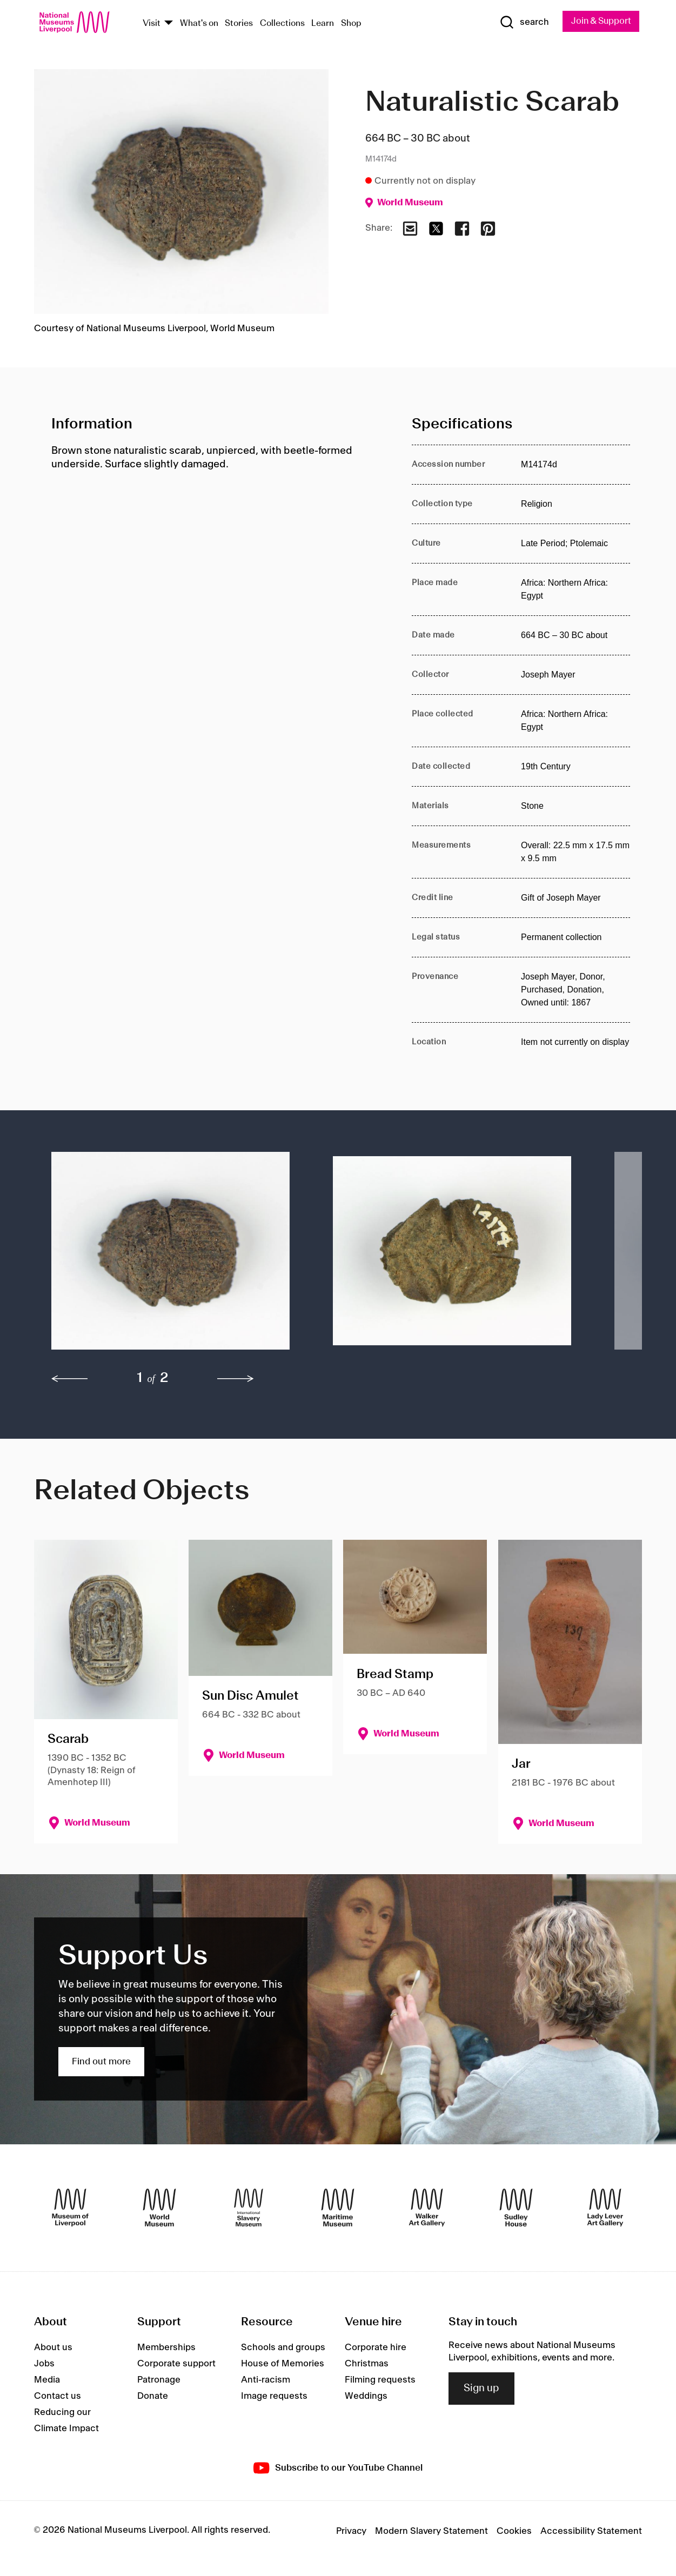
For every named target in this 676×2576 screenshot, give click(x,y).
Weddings (366, 2396)
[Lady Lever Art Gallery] (605, 2208)
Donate (152, 2396)
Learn (322, 23)
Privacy (351, 2532)
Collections (282, 23)
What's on (199, 23)
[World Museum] (159, 2208)
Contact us (57, 2396)
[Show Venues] (168, 23)
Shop (351, 23)
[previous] (69, 1379)
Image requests (274, 2396)
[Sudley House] (516, 2208)
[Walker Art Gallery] (427, 2208)
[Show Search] (520, 22)
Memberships (166, 2348)
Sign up (481, 2389)
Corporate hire (375, 2348)
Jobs (44, 2364)
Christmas (367, 2364)
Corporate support (176, 2364)
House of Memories (282, 2364)
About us (53, 2348)
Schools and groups (283, 2348)
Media (47, 2380)
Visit (151, 23)
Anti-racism (265, 2380)
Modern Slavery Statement (431, 2532)
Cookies (514, 2532)
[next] (235, 1379)
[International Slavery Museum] (248, 2208)
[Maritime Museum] (337, 2208)
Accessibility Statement (591, 2532)
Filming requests (380, 2380)
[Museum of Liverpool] (70, 2208)
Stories (239, 23)
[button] (170, 1256)
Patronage (158, 2380)
